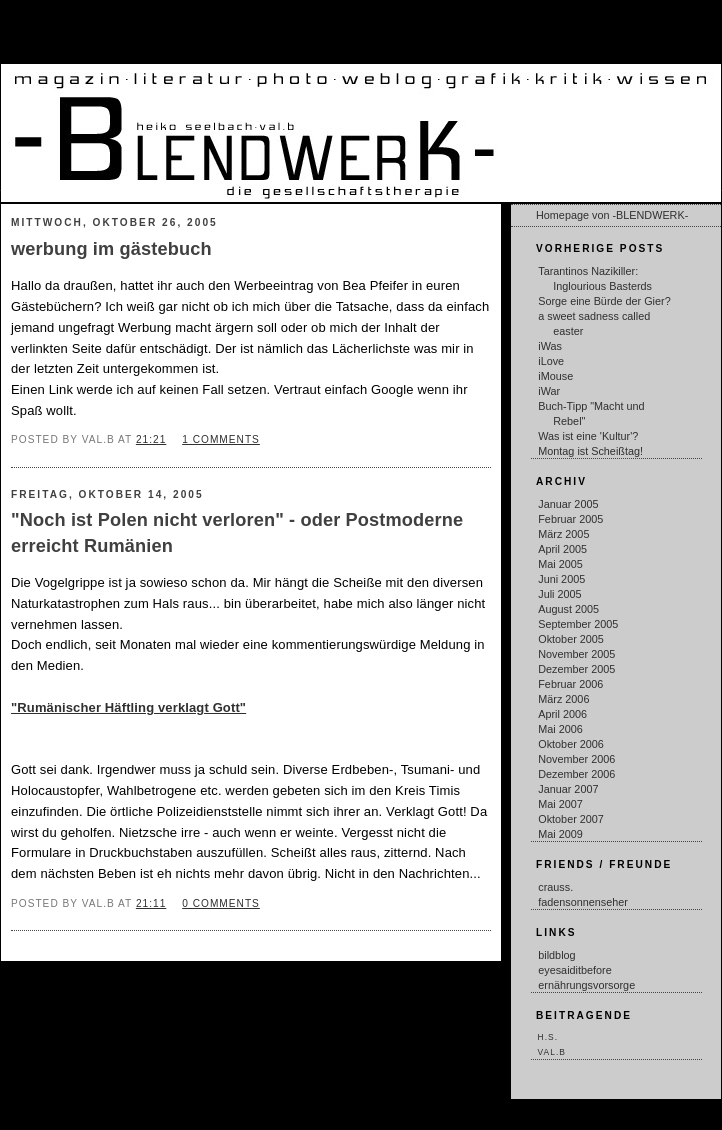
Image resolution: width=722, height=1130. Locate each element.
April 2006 (562, 714)
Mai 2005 (560, 564)
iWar (549, 391)
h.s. (548, 1037)
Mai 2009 (560, 834)
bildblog (556, 955)
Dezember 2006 (576, 774)
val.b (552, 1052)
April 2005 (562, 549)
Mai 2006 (560, 729)
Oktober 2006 (571, 744)
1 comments (221, 439)
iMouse (555, 376)
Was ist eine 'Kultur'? (588, 436)
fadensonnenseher (583, 902)
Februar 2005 (570, 519)
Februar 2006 (570, 684)
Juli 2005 (559, 594)
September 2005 (578, 624)
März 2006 (563, 699)
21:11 (151, 903)
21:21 (151, 439)
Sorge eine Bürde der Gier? (604, 301)
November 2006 (576, 759)
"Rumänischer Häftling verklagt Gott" (128, 707)
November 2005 (576, 654)
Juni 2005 (561, 579)
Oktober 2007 (571, 819)
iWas (550, 346)
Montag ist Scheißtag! (590, 451)
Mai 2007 (560, 804)
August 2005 (568, 609)
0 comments (221, 903)
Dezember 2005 (576, 669)
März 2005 (563, 534)
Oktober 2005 (571, 639)
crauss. (555, 887)
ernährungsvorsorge (586, 985)
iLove (551, 361)
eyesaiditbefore (574, 970)
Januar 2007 (568, 789)
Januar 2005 (568, 504)
